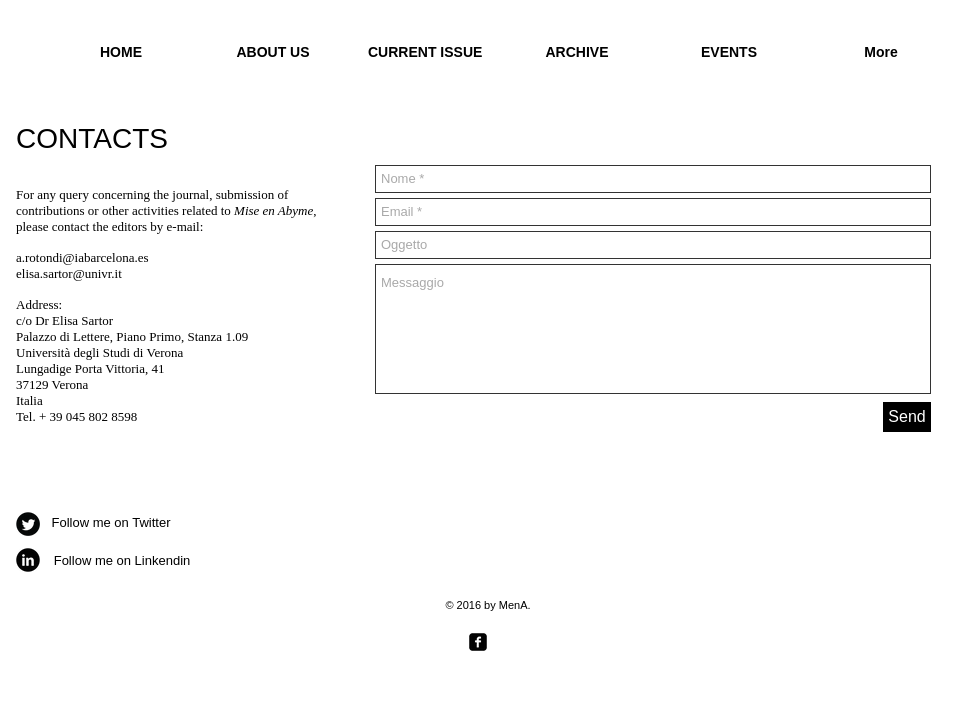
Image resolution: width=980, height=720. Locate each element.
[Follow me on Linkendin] (122, 561)
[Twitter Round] (28, 524)
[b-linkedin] (28, 560)
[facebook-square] (478, 642)
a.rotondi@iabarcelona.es (82, 257)
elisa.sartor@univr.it (69, 273)
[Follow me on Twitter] (111, 523)
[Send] (907, 417)
